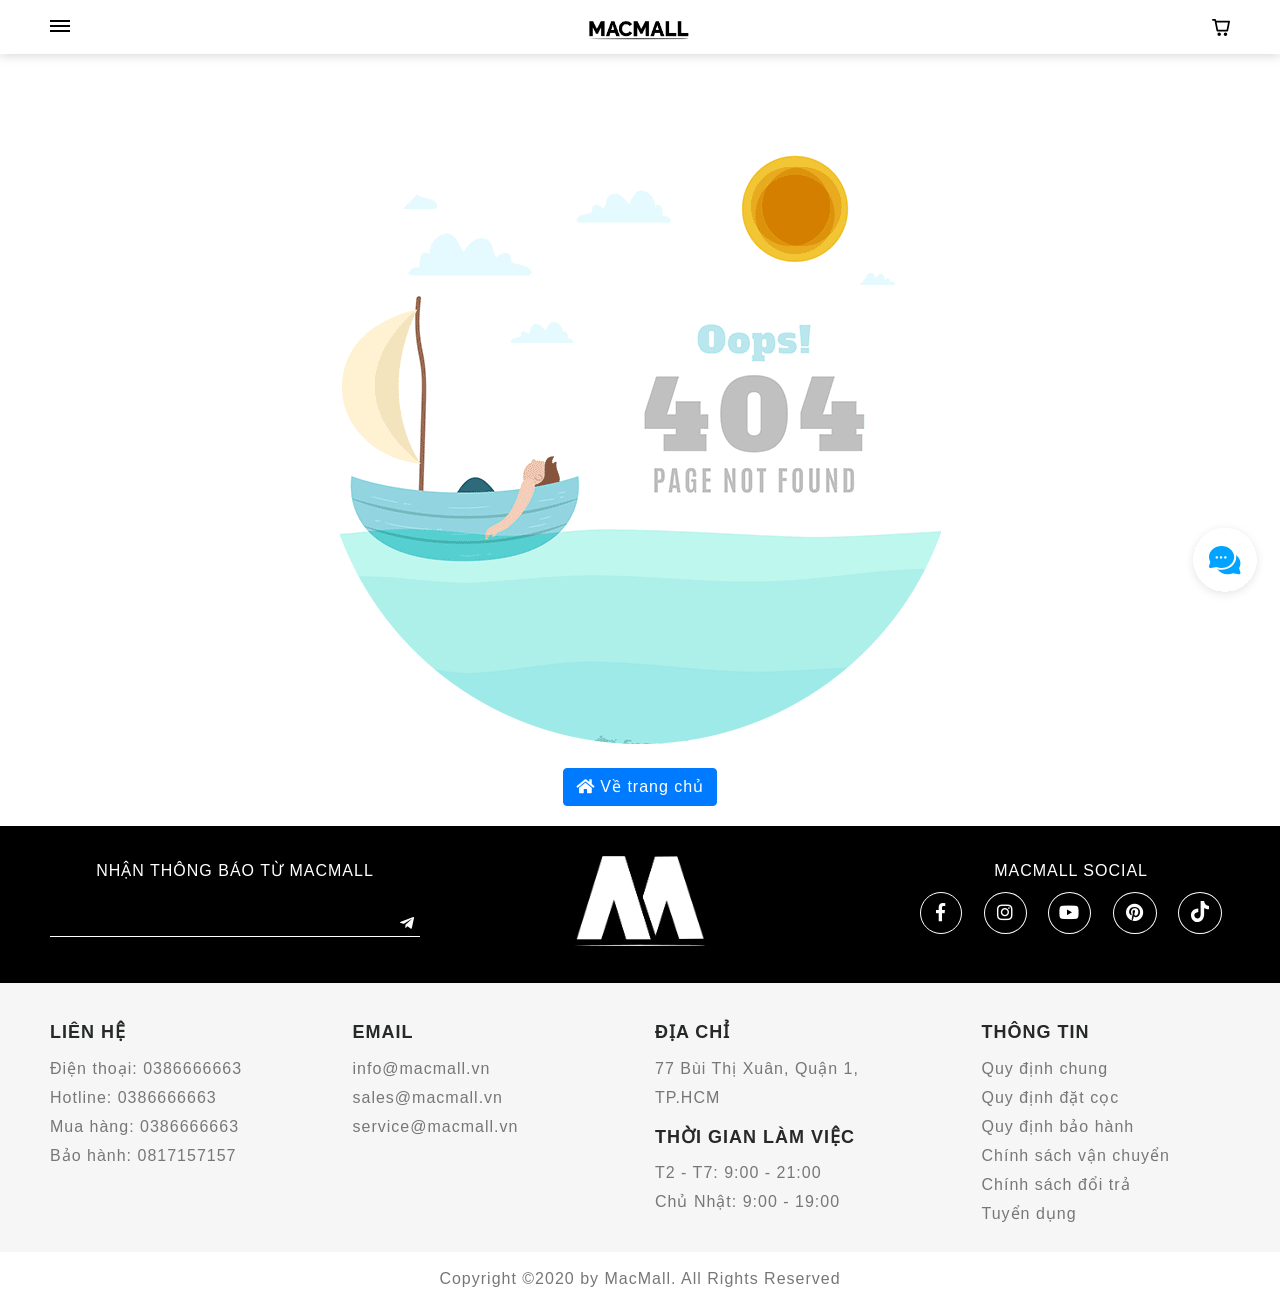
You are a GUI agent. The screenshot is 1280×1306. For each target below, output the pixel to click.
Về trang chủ (640, 786)
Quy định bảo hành (1058, 1126)
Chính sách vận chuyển (1076, 1155)
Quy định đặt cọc (1051, 1097)
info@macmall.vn (422, 1068)
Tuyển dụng (1029, 1213)
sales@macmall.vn (428, 1097)
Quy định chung (1045, 1068)
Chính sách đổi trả (1056, 1184)
